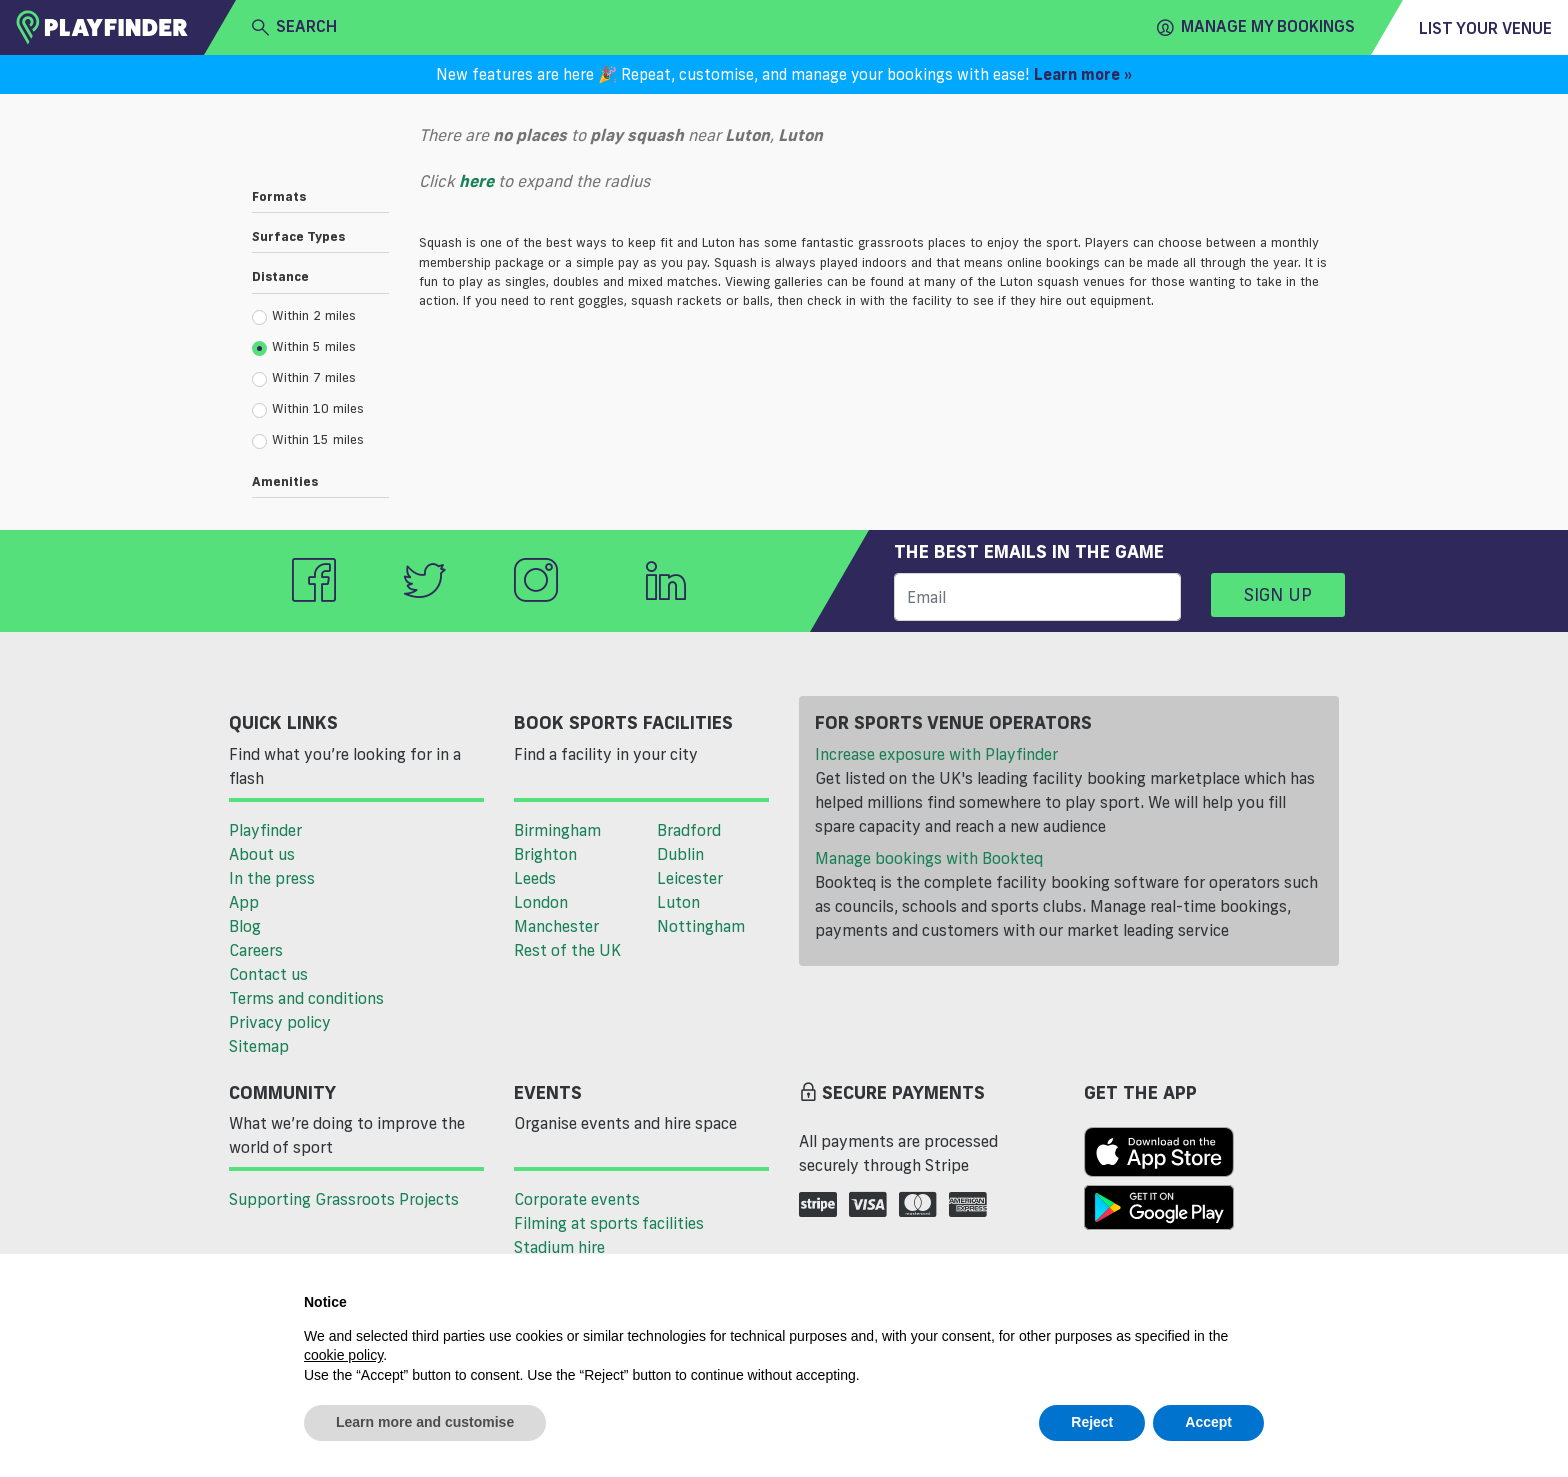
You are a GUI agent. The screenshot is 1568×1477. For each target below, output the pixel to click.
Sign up (1278, 594)
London (541, 902)
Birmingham (557, 830)
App (244, 902)
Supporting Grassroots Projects (344, 1199)
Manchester (556, 926)
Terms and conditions (306, 998)
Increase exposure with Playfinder (936, 754)
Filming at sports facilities (609, 1223)
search (294, 27)
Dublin (680, 854)
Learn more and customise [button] (425, 1422)
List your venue (1485, 28)
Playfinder (265, 830)
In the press (272, 878)
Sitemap (259, 1046)
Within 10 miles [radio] (308, 409)
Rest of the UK (567, 950)
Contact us (268, 974)
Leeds (535, 878)
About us (262, 854)
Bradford (689, 830)
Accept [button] (1208, 1422)
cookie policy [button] (343, 1355)
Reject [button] (1092, 1422)
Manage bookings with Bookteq (929, 858)
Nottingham (701, 926)
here (476, 181)
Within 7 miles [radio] (304, 378)
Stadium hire (559, 1247)
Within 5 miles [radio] (304, 347)
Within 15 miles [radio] (308, 440)
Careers (256, 950)
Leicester (690, 878)
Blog (245, 926)
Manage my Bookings (1256, 27)
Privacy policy (280, 1022)
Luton (678, 902)
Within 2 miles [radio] (304, 316)
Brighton (545, 854)
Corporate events (577, 1199)
